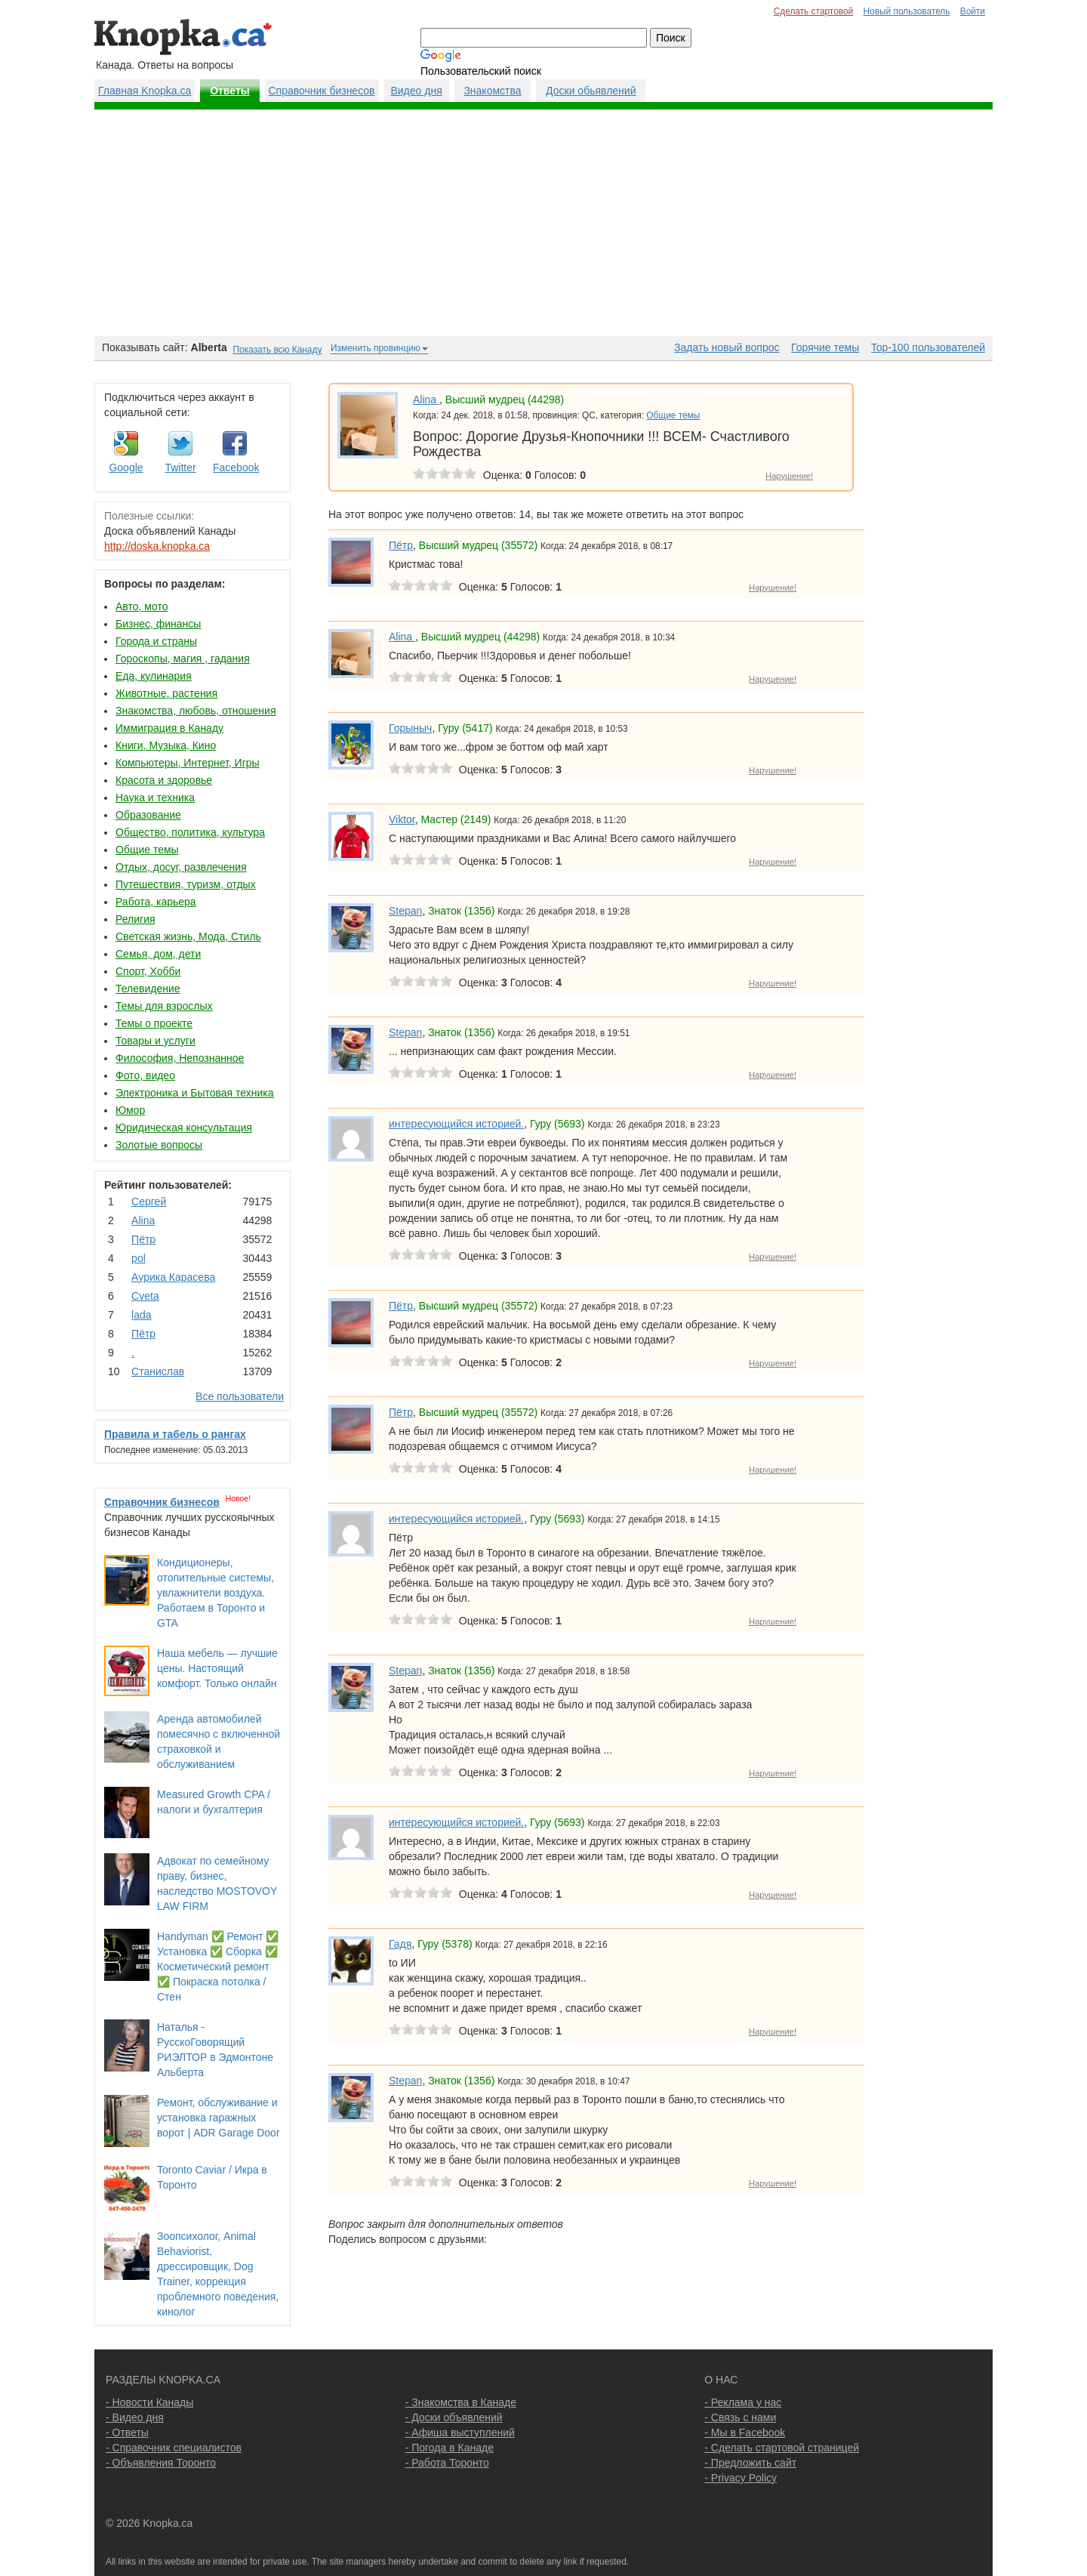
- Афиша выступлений (460, 2432)
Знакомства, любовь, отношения (195, 711)
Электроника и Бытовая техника (194, 1093)
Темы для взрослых (163, 1006)
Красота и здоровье (163, 780)
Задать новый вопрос (726, 347)
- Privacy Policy (740, 2478)
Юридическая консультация (183, 1127)
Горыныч (410, 728)
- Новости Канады (149, 2402)
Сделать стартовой (814, 11)
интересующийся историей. (456, 1124)
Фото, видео (145, 1075)
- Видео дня (135, 2417)
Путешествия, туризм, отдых (185, 884)
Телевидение (147, 989)
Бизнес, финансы (158, 624)
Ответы (230, 91)
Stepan (405, 911)
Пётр (143, 1239)
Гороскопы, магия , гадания (182, 658)
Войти (972, 11)
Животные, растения (166, 693)
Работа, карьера (155, 902)
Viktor (402, 819)
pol (138, 1258)
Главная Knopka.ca (144, 91)
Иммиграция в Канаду (169, 728)
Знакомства (492, 91)
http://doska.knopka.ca (157, 546)
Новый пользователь (906, 11)
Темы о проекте (153, 1023)
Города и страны (156, 641)
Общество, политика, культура (190, 832)
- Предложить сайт (750, 2463)
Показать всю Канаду (277, 349)
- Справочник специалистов (174, 2448)
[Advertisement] (543, 223)
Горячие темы (825, 347)
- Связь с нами (740, 2417)
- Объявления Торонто (161, 2463)
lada (141, 1315)
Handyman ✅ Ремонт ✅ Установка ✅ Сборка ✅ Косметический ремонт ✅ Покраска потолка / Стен (218, 1966)
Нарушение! (789, 475)
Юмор (130, 1110)
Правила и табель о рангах (175, 1434)
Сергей (148, 1201)
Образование (148, 815)
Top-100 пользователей (928, 347)
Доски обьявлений (591, 91)
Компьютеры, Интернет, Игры (187, 763)
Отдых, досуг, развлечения (181, 867)
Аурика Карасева (173, 1277)
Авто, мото (141, 606)
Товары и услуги (155, 1041)
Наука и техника (155, 797)
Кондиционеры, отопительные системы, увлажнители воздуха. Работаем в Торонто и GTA (215, 1592)
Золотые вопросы (158, 1145)
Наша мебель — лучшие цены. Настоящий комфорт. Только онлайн (217, 1668)
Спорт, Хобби (147, 971)
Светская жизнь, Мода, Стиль (188, 936)
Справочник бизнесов (322, 91)
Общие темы (147, 850)
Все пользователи (240, 1396)
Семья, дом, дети (158, 954)
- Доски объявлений (454, 2417)
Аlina (143, 1220)
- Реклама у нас (742, 2402)
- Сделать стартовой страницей (781, 2448)
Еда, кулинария (153, 676)
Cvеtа (145, 1296)
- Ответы (127, 2432)
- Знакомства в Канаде (460, 2402)
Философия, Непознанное (179, 1058)
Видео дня (416, 91)
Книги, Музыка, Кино (165, 745)
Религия (135, 919)
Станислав (157, 1371)
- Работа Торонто (447, 2463)
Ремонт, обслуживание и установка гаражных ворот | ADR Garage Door (218, 2117)
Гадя (400, 1944)
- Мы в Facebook (744, 2432)
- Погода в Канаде (449, 2448)
